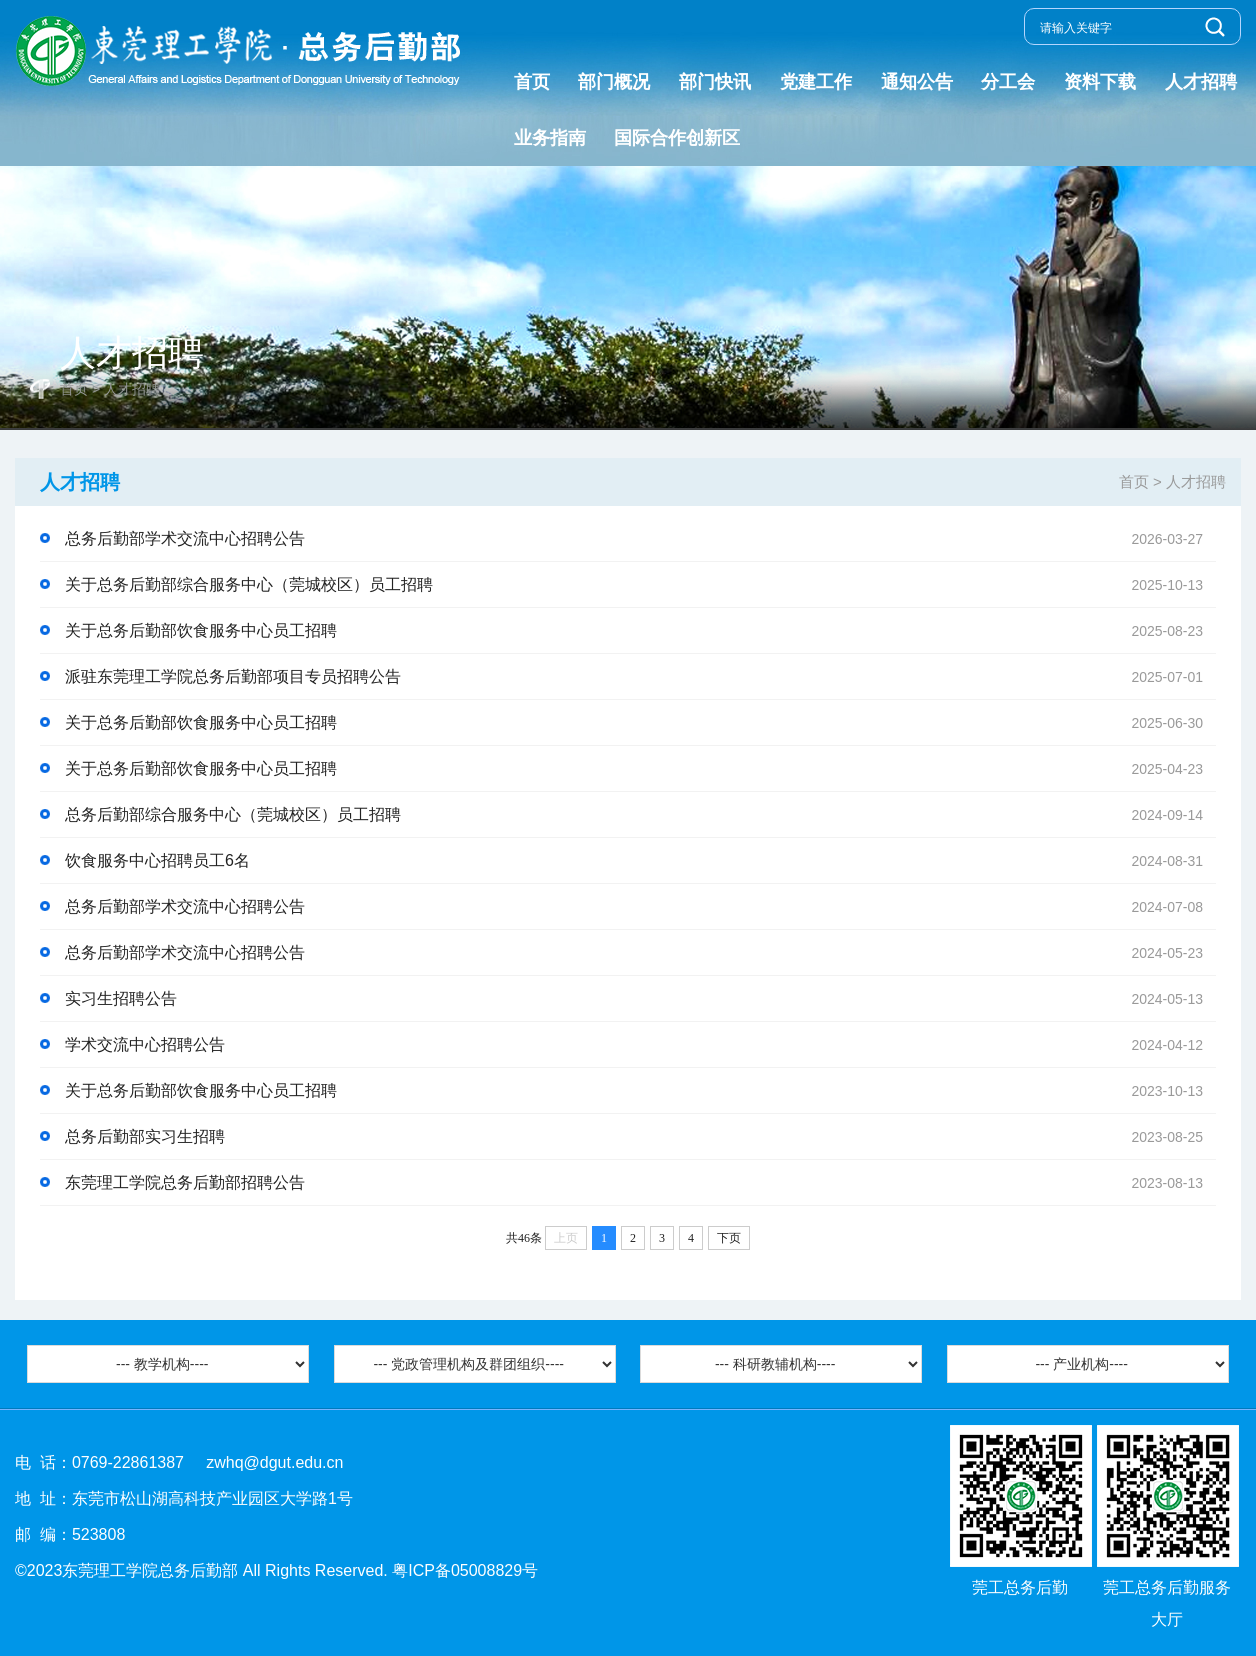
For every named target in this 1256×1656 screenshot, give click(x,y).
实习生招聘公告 (640, 999)
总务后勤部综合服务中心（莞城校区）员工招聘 (640, 815)
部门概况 (614, 82)
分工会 (1008, 82)
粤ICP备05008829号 (465, 1570)
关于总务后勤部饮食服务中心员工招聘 (640, 631)
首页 (532, 82)
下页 (729, 1238)
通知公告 (917, 82)
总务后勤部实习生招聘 (640, 1137)
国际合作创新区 (677, 138)
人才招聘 (1201, 82)
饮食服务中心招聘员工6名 (640, 861)
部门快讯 (715, 82)
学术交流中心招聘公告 (640, 1045)
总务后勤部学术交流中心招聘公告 (640, 539)
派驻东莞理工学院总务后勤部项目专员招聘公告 (640, 677)
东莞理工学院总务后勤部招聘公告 (640, 1183)
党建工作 (816, 82)
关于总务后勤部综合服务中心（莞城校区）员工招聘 (640, 585)
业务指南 (550, 138)
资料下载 (1100, 82)
